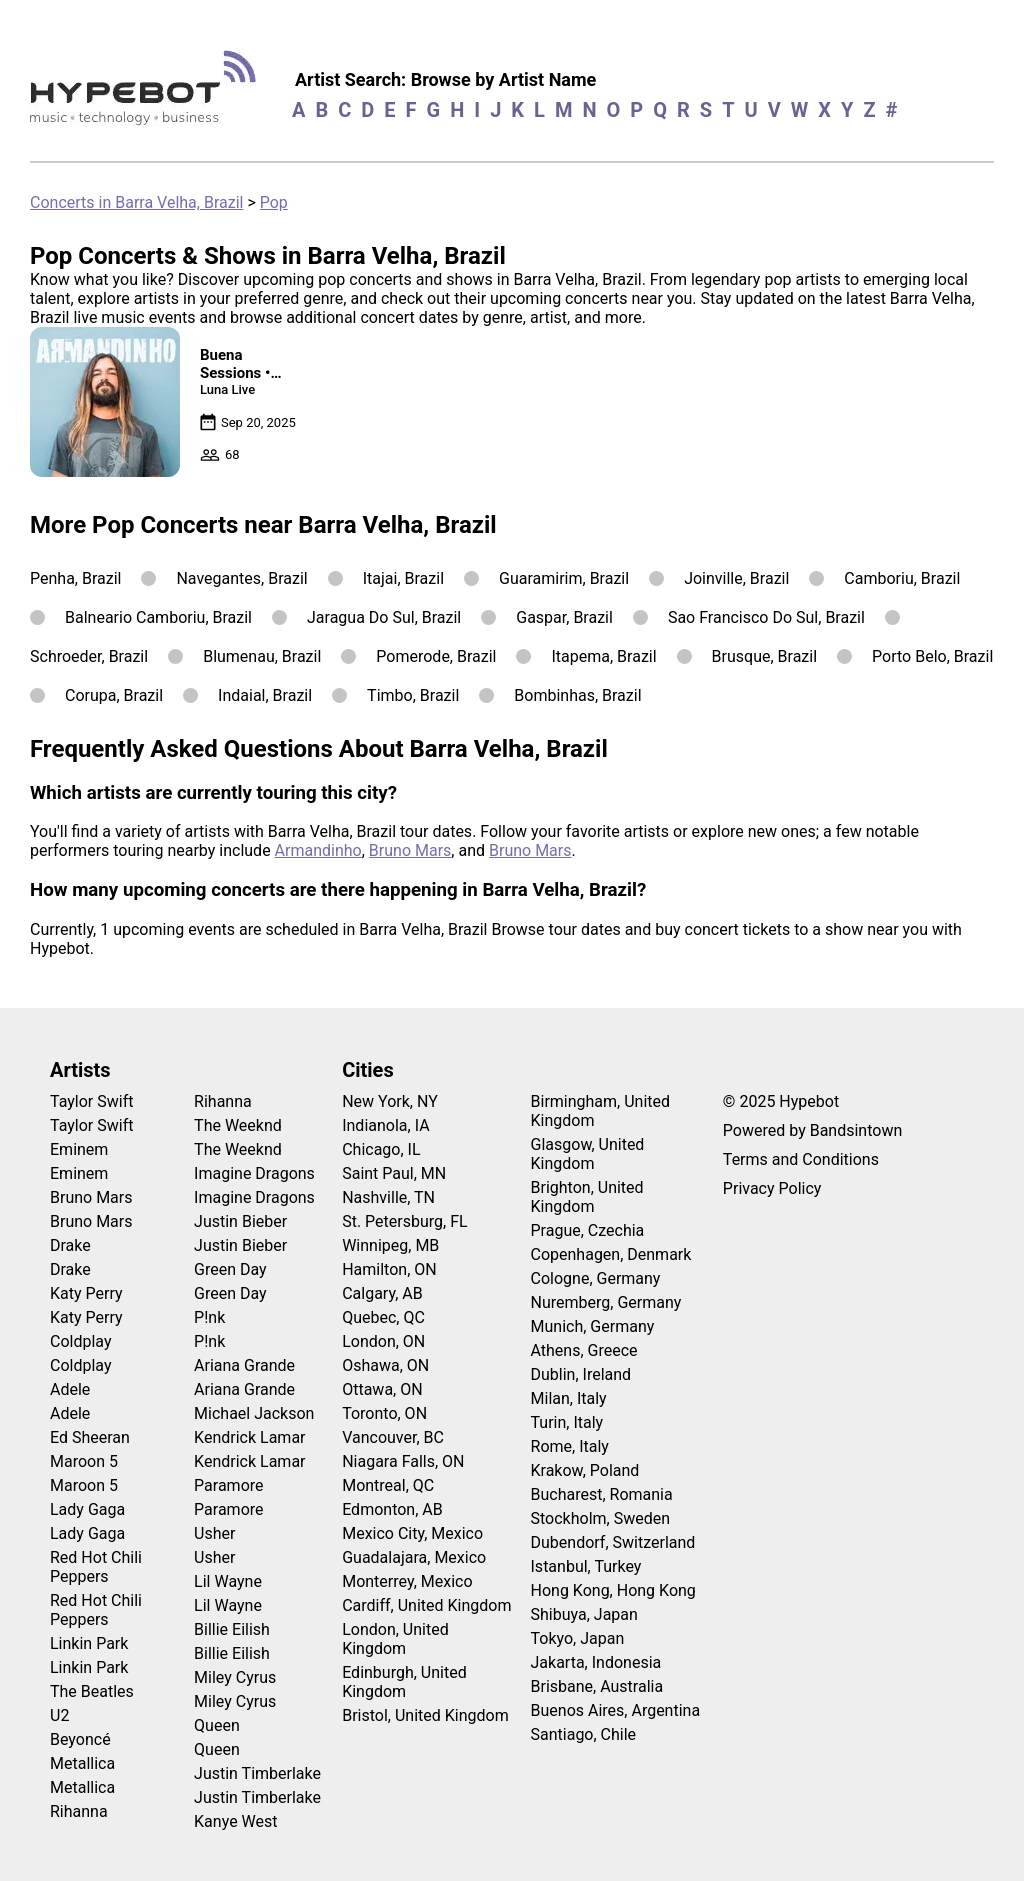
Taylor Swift (91, 1101)
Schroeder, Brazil (89, 656)
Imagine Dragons (254, 1173)
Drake (70, 1245)
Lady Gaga (87, 1509)
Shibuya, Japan (584, 1614)
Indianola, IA (385, 1125)
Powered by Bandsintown (812, 1130)
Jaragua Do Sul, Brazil (384, 617)
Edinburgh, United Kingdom (404, 1682)
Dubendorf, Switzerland (613, 1542)
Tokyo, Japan (578, 1638)
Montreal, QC (388, 1485)
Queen (217, 1725)
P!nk (209, 1317)
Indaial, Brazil (265, 695)
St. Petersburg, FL (404, 1221)
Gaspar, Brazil (564, 617)
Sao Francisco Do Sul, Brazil (766, 617)
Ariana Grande (244, 1365)
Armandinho (318, 850)
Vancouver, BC (393, 1437)
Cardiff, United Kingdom (426, 1605)
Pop (274, 202)
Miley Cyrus (235, 1677)
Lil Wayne (228, 1581)
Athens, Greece (584, 1350)
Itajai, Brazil (403, 578)
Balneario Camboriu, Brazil (158, 617)
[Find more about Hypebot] (148, 95)
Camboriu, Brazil (902, 578)
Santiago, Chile (584, 1734)
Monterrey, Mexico (407, 1581)
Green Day (230, 1269)
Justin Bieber (240, 1221)
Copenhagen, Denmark (611, 1254)
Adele (70, 1389)
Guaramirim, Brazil (564, 578)
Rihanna (79, 1811)
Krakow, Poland (585, 1470)
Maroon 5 (84, 1461)
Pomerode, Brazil (436, 656)
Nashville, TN (388, 1197)
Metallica (82, 1763)
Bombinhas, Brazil (577, 695)
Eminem (79, 1149)
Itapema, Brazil (603, 656)
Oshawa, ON (385, 1365)
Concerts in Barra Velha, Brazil (136, 202)
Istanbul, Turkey (586, 1566)
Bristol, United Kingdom (425, 1715)
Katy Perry (86, 1293)
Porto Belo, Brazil (932, 656)
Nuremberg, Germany (606, 1302)
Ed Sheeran (90, 1437)
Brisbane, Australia (597, 1686)
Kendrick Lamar (249, 1437)
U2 (59, 1715)
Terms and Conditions (801, 1159)
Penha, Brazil (75, 578)
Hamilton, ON (389, 1269)
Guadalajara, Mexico (414, 1557)
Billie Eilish (232, 1629)
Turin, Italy (567, 1422)
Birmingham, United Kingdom (601, 1111)
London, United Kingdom (395, 1639)
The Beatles (92, 1691)
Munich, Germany (593, 1326)
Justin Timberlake (257, 1773)
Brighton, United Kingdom (587, 1197)
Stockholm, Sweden (601, 1518)
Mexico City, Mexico (412, 1533)
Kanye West (235, 1821)
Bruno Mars (410, 850)
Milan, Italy (569, 1398)
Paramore (228, 1485)
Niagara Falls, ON (403, 1461)
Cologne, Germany (596, 1278)
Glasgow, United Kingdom (588, 1154)
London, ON (383, 1341)
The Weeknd (238, 1125)
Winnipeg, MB (390, 1245)
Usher (214, 1533)
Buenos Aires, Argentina (616, 1710)
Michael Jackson (254, 1413)
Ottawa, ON (382, 1389)
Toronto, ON (384, 1413)
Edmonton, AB (392, 1509)
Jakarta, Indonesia (596, 1662)
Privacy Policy (772, 1188)
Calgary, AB (382, 1293)
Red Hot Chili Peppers (96, 1567)
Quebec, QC (383, 1317)
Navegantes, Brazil (241, 578)
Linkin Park (89, 1643)
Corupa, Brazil (114, 695)
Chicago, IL (381, 1149)
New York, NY (390, 1101)
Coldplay (80, 1341)
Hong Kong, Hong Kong (613, 1590)
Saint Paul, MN (394, 1173)
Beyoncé (80, 1739)
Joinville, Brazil (736, 578)
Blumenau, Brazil (262, 656)
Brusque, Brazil (764, 656)
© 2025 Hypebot (781, 1101)
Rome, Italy (570, 1446)
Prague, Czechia (588, 1230)
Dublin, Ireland (581, 1374)
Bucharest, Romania (602, 1494)
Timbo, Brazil (413, 695)
